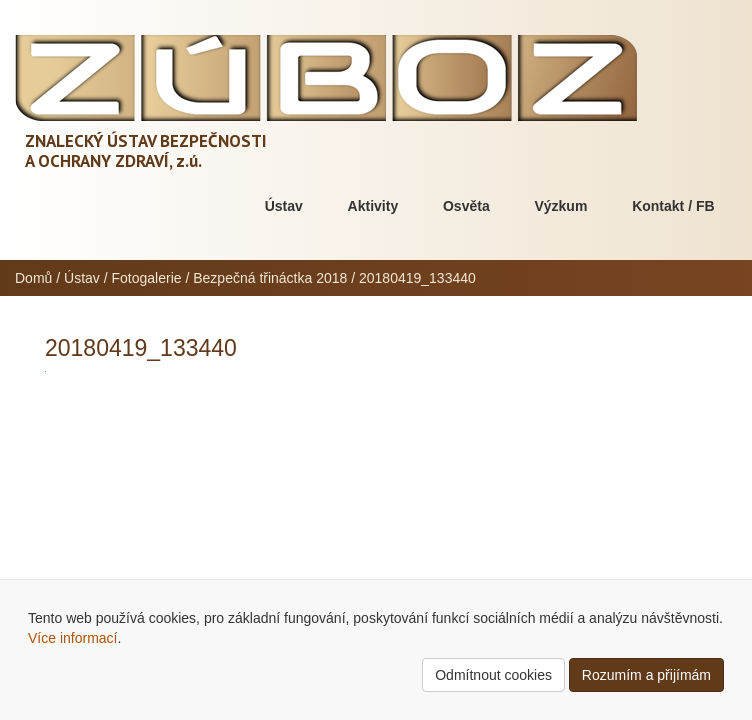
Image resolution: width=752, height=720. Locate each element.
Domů (33, 278)
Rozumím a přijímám (646, 675)
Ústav (284, 206)
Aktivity (373, 206)
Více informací (72, 638)
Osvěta (466, 206)
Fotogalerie (147, 278)
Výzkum (560, 206)
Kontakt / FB (673, 206)
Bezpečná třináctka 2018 (270, 278)
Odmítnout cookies (493, 675)
